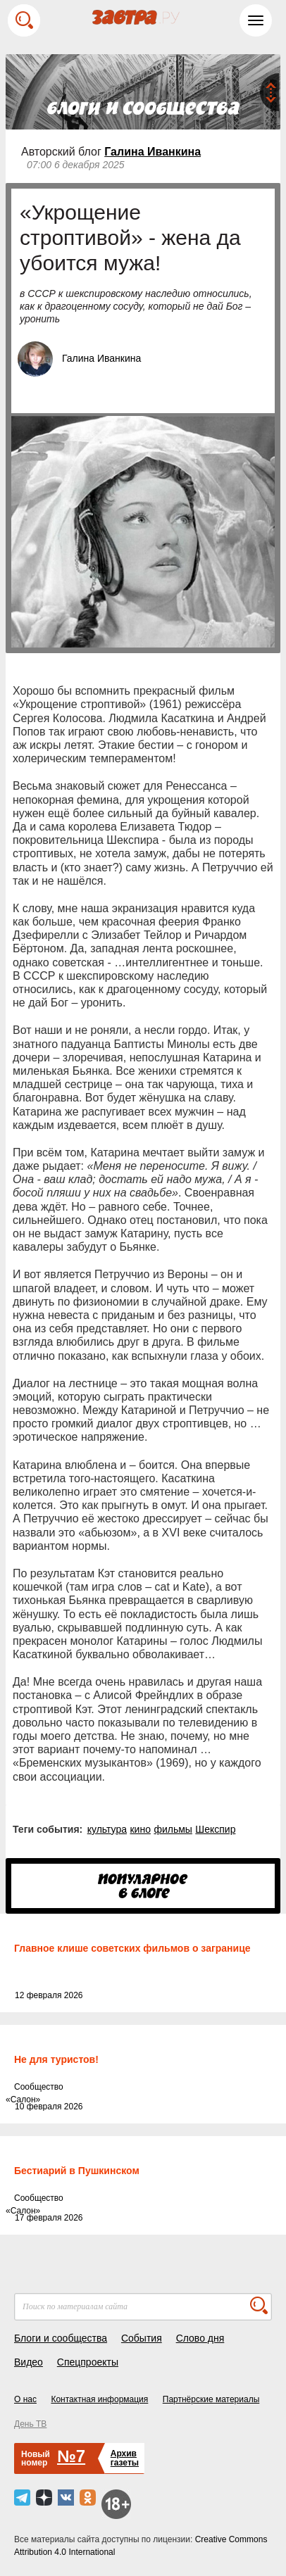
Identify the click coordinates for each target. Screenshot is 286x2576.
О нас (25, 2399)
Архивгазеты (125, 2458)
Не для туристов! (56, 2059)
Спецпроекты (87, 2362)
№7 (71, 2455)
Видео (28, 2362)
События (141, 2338)
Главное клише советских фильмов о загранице (132, 1948)
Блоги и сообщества (60, 2338)
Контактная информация (99, 2399)
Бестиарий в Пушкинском (76, 2170)
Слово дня (200, 2338)
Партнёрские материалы (211, 2399)
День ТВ (30, 2424)
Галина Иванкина (152, 152)
